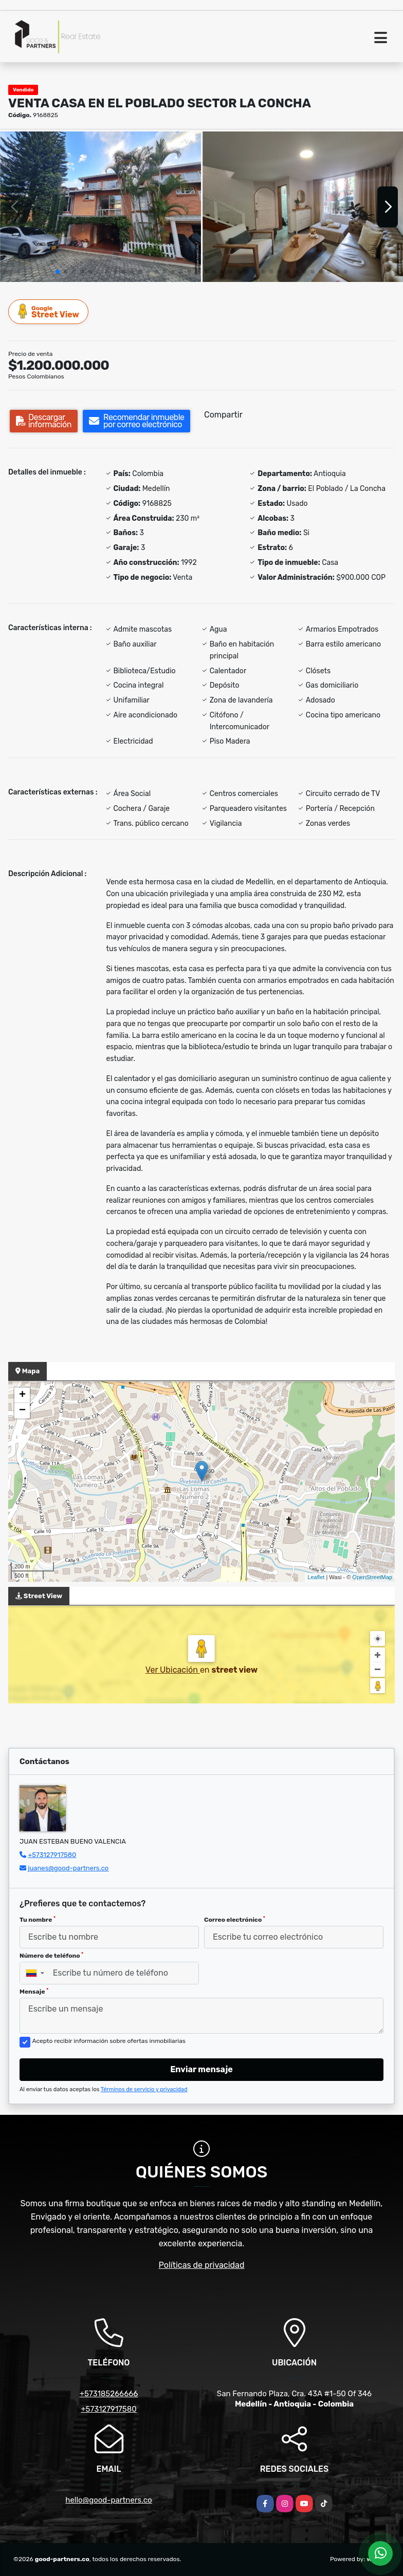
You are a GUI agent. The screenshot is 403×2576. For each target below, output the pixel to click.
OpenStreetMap (372, 1577)
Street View (49, 311)
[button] (58, 272)
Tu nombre (38, 1920)
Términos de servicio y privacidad (144, 2089)
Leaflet (315, 1577)
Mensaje (34, 1991)
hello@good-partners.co (108, 2500)
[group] (100, 206)
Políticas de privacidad (202, 2265)
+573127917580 (52, 1855)
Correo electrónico (234, 1920)
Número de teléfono (51, 1956)
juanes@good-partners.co (68, 1868)
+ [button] (22, 1395)
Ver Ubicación (172, 1670)
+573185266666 (109, 2393)
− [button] (22, 1410)
